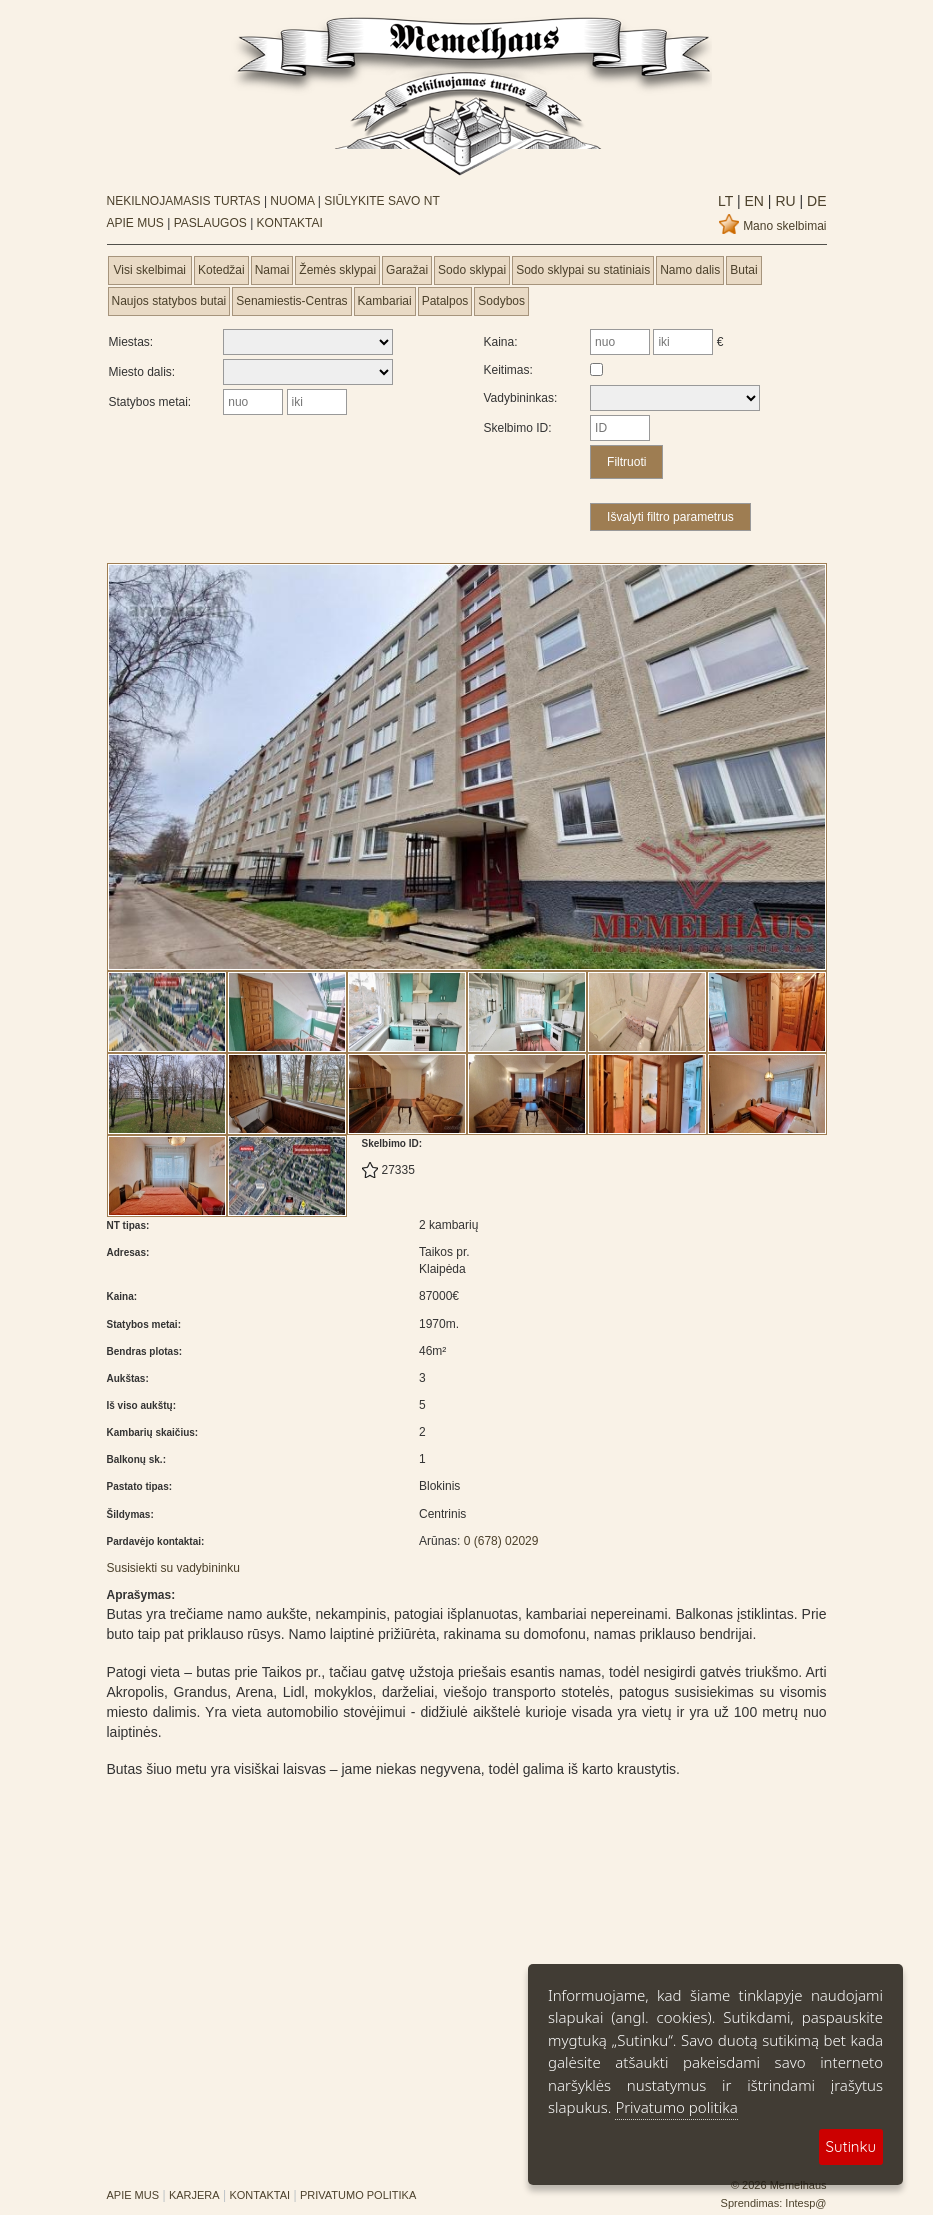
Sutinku (851, 2146)
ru (784, 201)
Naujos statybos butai (169, 301)
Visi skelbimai (150, 270)
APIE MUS (135, 223)
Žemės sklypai (337, 270)
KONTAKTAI (290, 223)
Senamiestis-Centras (291, 301)
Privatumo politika (676, 2107)
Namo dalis (690, 270)
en (752, 201)
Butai (743, 270)
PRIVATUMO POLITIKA (358, 2195)
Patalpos (445, 301)
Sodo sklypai (472, 270)
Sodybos (501, 301)
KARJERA (194, 2195)
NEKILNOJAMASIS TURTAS (184, 201)
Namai (272, 270)
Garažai (407, 270)
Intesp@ (805, 2203)
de (814, 201)
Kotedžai (221, 270)
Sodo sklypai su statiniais (583, 270)
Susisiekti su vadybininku (173, 1568)
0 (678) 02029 (501, 1541)
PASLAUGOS (210, 223)
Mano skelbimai (784, 226)
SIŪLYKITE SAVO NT (382, 201)
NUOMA (292, 201)
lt (725, 201)
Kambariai (385, 301)
